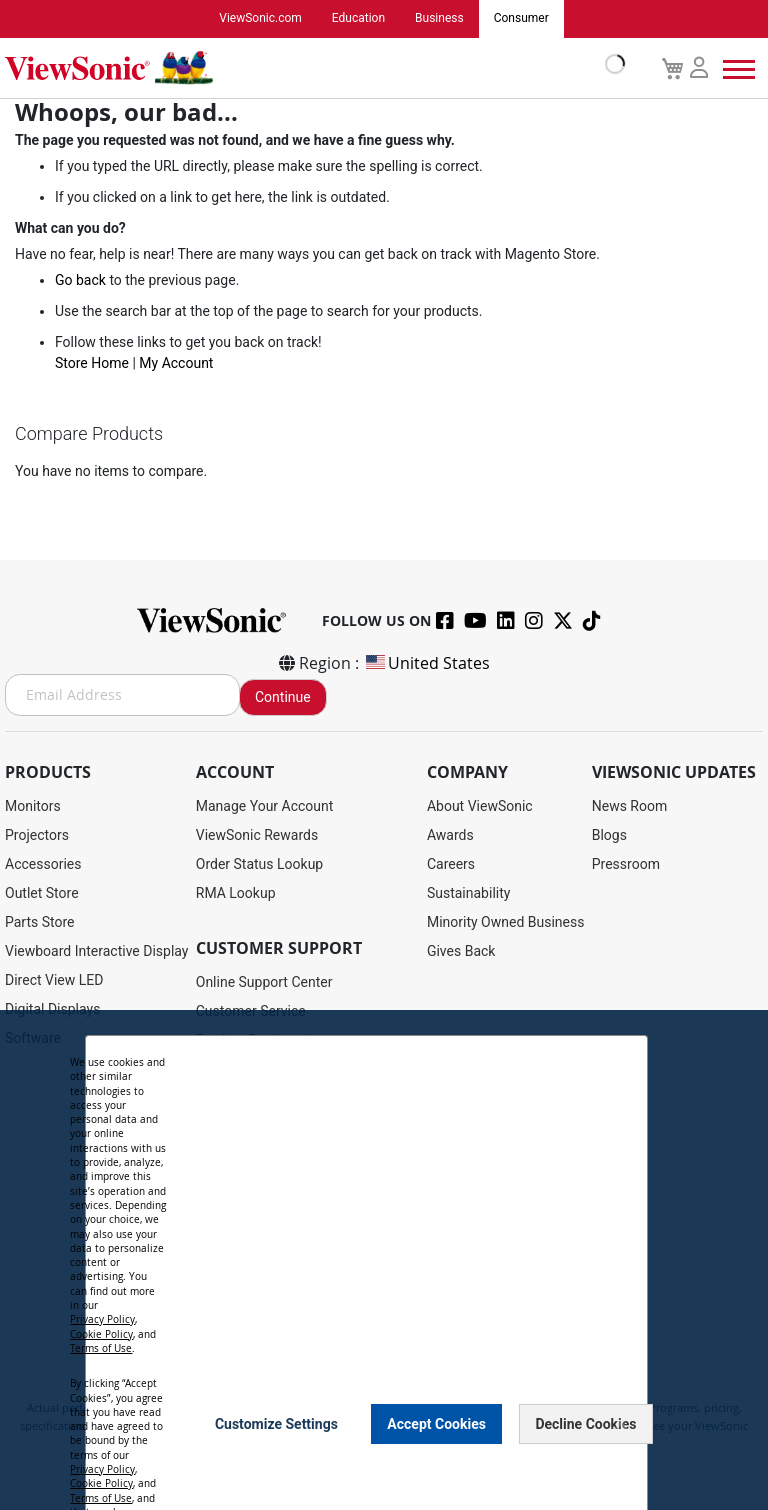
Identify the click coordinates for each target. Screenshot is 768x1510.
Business (439, 19)
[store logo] (310, 68)
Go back (80, 280)
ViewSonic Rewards (257, 835)
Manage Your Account (265, 806)
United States (426, 663)
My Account (176, 363)
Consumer (521, 19)
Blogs (609, 835)
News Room (630, 806)
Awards (450, 835)
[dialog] (384, 1260)
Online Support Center (264, 982)
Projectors (37, 835)
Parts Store (40, 922)
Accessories (43, 864)
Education (358, 19)
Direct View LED (54, 980)
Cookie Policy (101, 1334)
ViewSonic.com (260, 19)
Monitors (33, 806)
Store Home (92, 363)
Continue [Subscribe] (283, 697)
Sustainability (468, 893)
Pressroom (626, 864)
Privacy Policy (102, 1319)
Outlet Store (42, 893)
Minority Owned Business (506, 922)
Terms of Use (101, 1348)
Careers (451, 864)
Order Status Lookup (259, 864)
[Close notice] (621, 1423)
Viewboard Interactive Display (96, 951)
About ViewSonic (480, 806)
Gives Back (461, 951)
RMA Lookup (236, 893)
